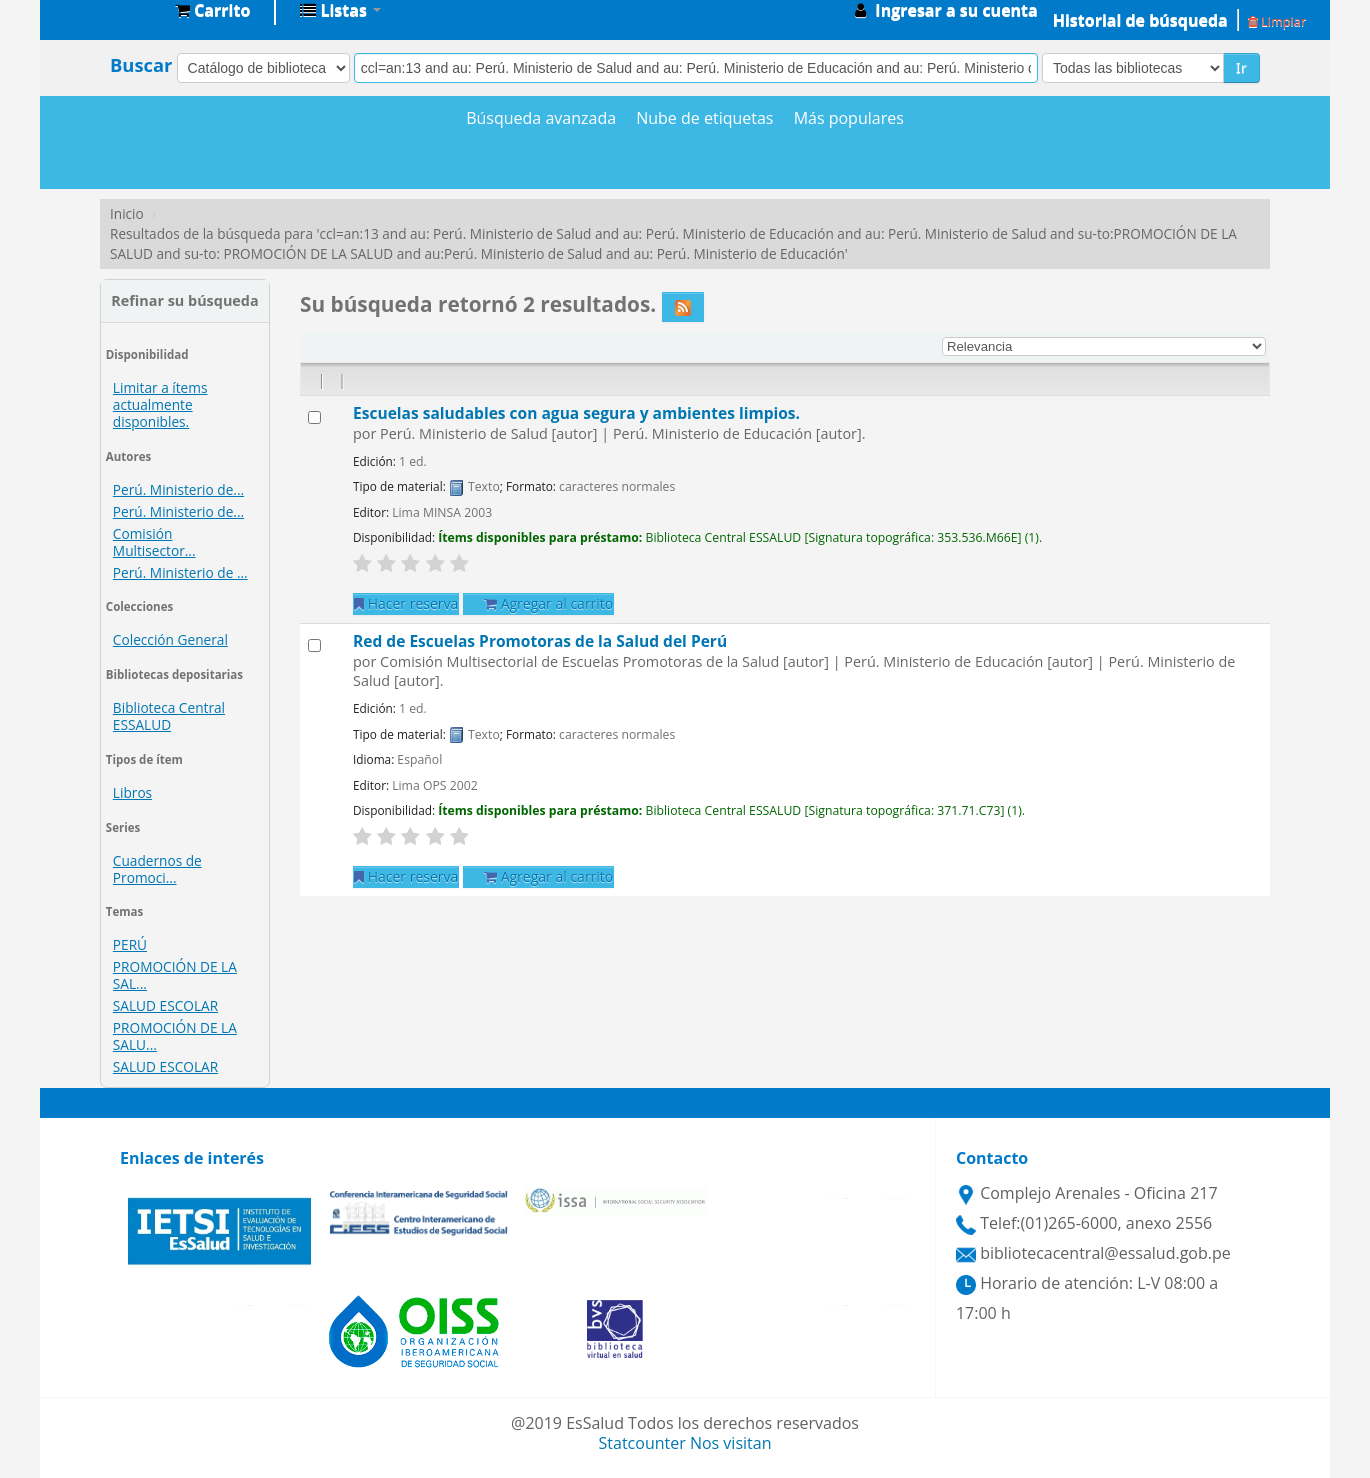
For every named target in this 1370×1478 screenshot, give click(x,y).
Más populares (849, 118)
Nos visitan (731, 1443)
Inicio (127, 213)
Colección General (170, 639)
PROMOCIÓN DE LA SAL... (175, 975)
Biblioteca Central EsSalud (110, 10)
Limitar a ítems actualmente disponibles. (160, 404)
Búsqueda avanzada (541, 118)
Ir (1241, 67)
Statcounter (642, 1443)
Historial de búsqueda (1140, 20)
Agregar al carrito (548, 603)
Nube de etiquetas (704, 118)
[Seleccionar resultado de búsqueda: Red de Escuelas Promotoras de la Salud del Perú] (314, 645)
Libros (132, 792)
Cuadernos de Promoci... (157, 869)
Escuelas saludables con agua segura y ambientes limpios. (576, 413)
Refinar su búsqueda (184, 300)
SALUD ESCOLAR (165, 1005)
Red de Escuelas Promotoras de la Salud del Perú (540, 641)
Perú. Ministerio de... (178, 489)
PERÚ (130, 944)
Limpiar (1277, 21)
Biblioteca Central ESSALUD (169, 716)
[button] (212, 10)
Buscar (141, 65)
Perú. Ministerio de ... (180, 572)
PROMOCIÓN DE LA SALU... (175, 1036)
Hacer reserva (406, 603)
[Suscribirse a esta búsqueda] (683, 307)
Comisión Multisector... (154, 542)
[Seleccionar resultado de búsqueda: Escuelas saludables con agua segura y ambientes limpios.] (314, 417)
